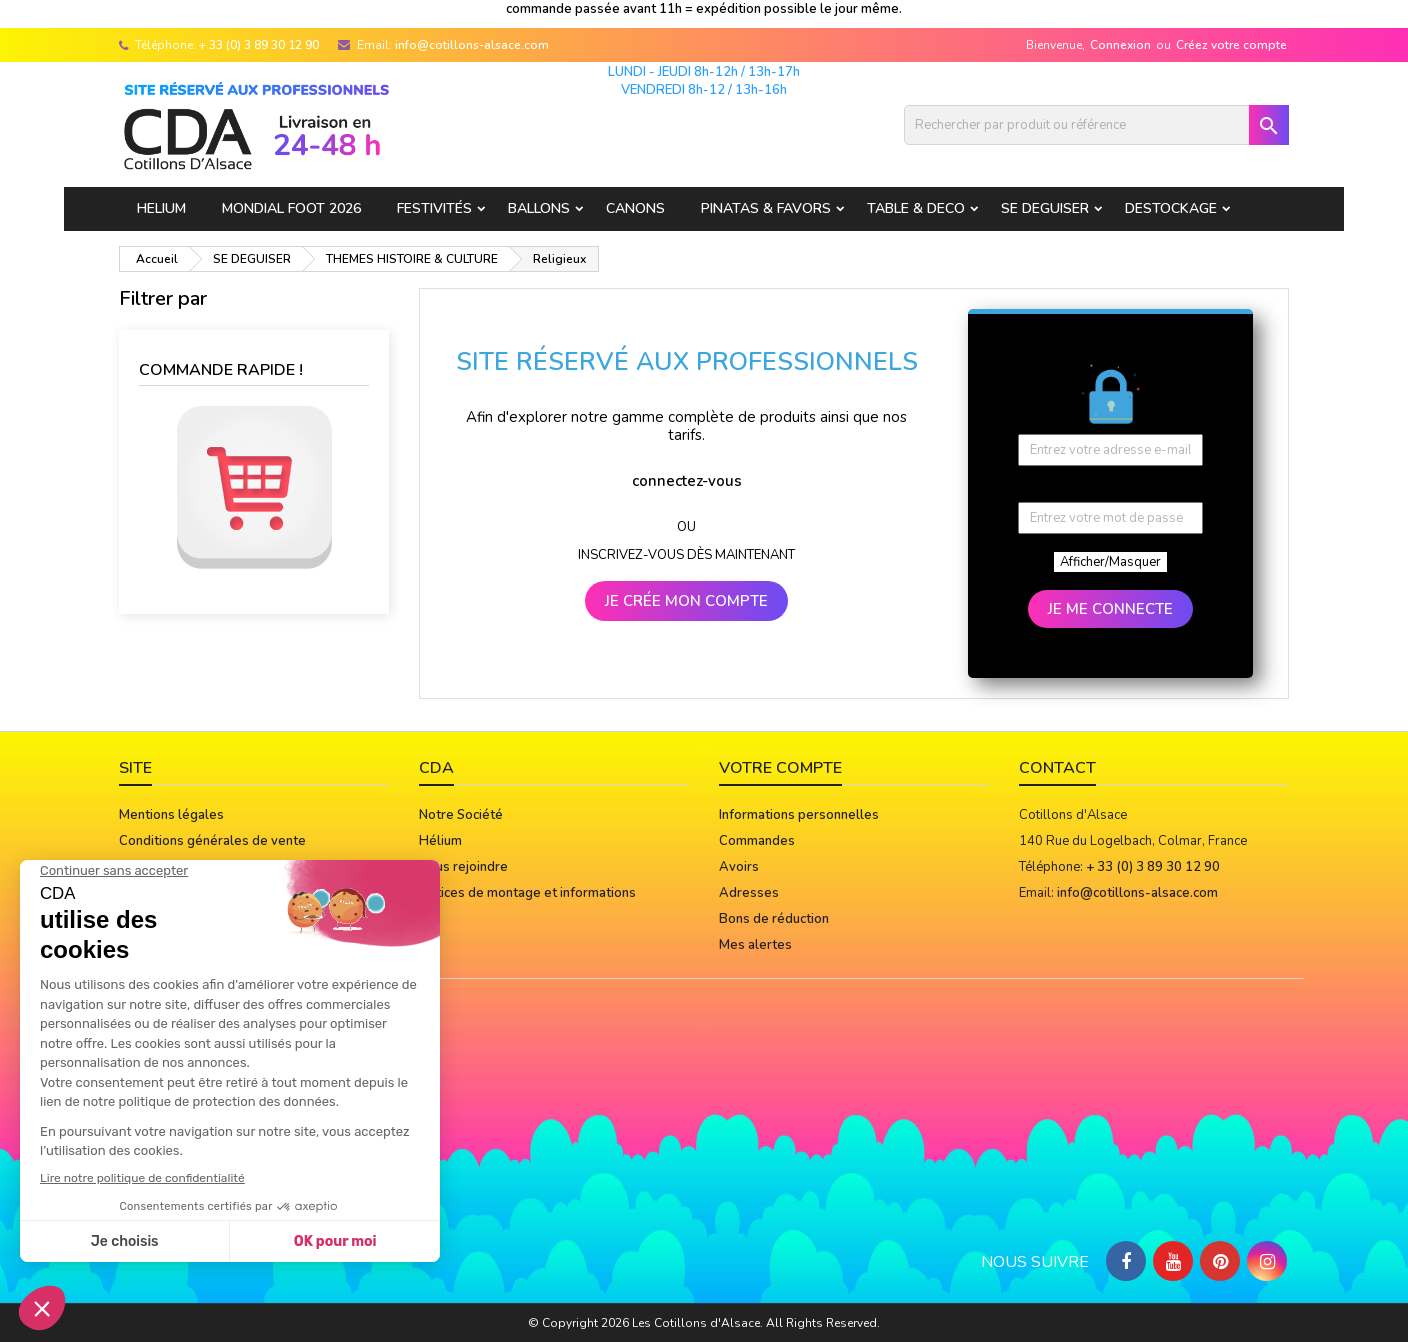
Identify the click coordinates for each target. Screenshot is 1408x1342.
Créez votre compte (1231, 45)
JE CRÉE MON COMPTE (686, 601)
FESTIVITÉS (434, 208)
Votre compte (780, 768)
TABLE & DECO (916, 208)
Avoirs (739, 867)
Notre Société (461, 815)
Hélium (440, 841)
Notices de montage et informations (527, 893)
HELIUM (161, 208)
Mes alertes (755, 945)
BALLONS (539, 208)
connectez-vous (687, 481)
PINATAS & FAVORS (766, 208)
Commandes (757, 841)
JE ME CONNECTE (1110, 609)
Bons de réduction (774, 919)
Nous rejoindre (463, 867)
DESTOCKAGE (1171, 208)
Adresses (749, 893)
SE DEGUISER (1045, 208)
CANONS (635, 208)
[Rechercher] (1096, 125)
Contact (1057, 768)
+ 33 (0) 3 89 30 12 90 (259, 45)
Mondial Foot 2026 (291, 208)
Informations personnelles (799, 815)
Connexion (1120, 45)
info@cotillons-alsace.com (472, 45)
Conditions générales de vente (212, 841)
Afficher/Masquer (1110, 562)
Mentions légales (171, 815)
